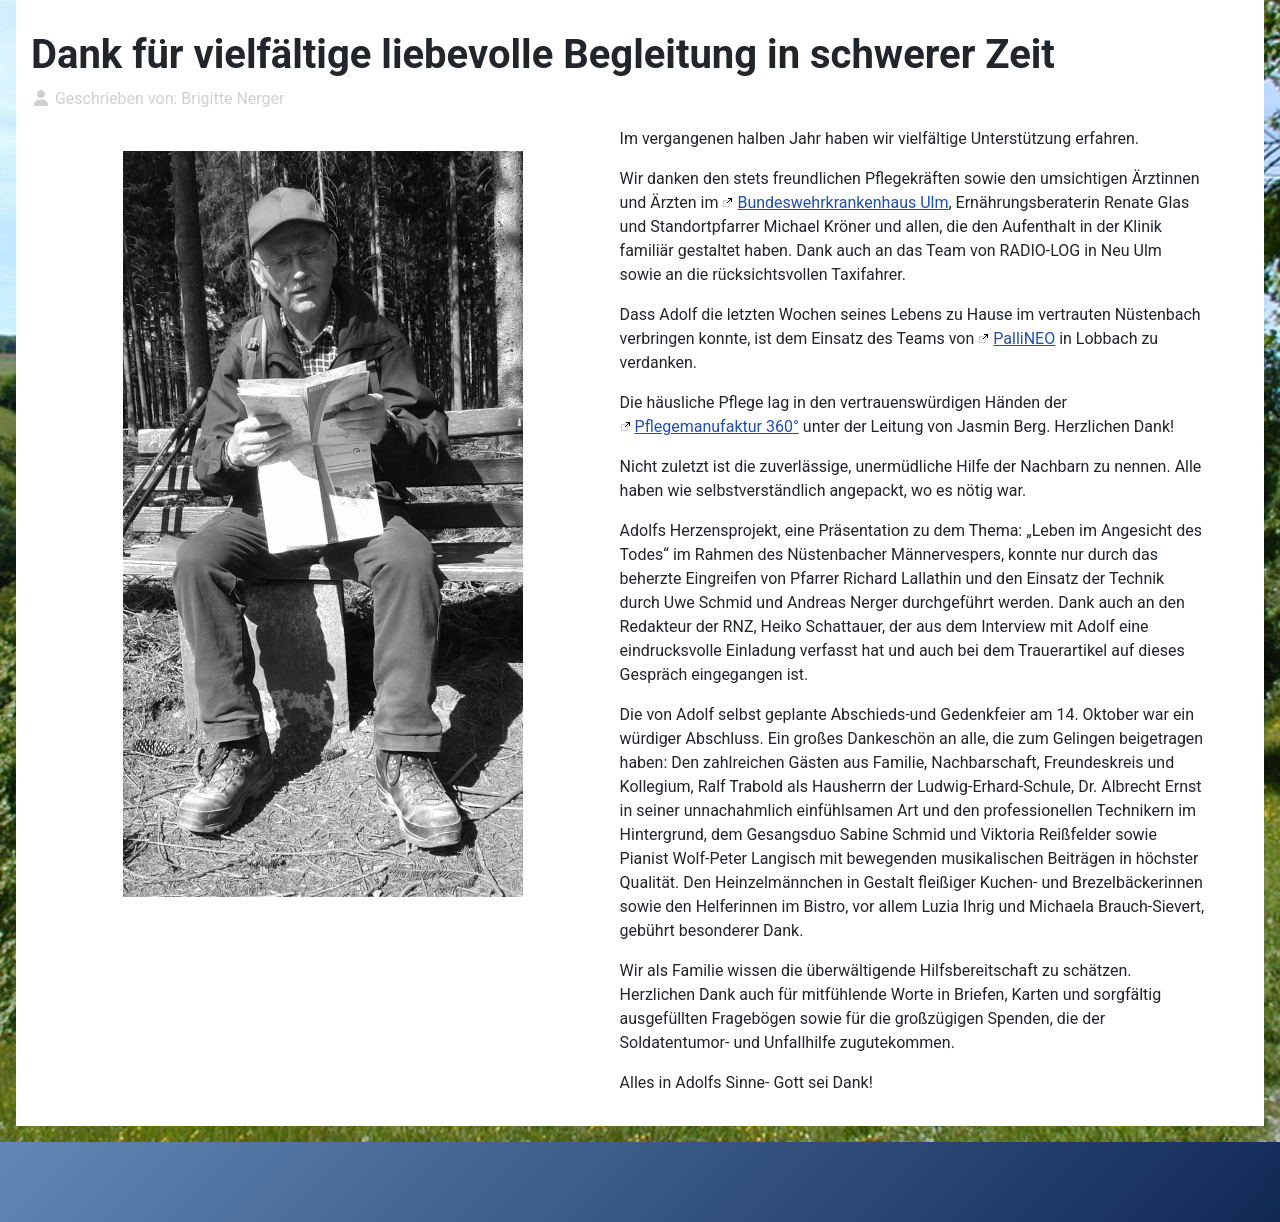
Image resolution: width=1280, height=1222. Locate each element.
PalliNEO (1024, 338)
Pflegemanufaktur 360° (717, 426)
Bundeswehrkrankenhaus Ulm (842, 202)
